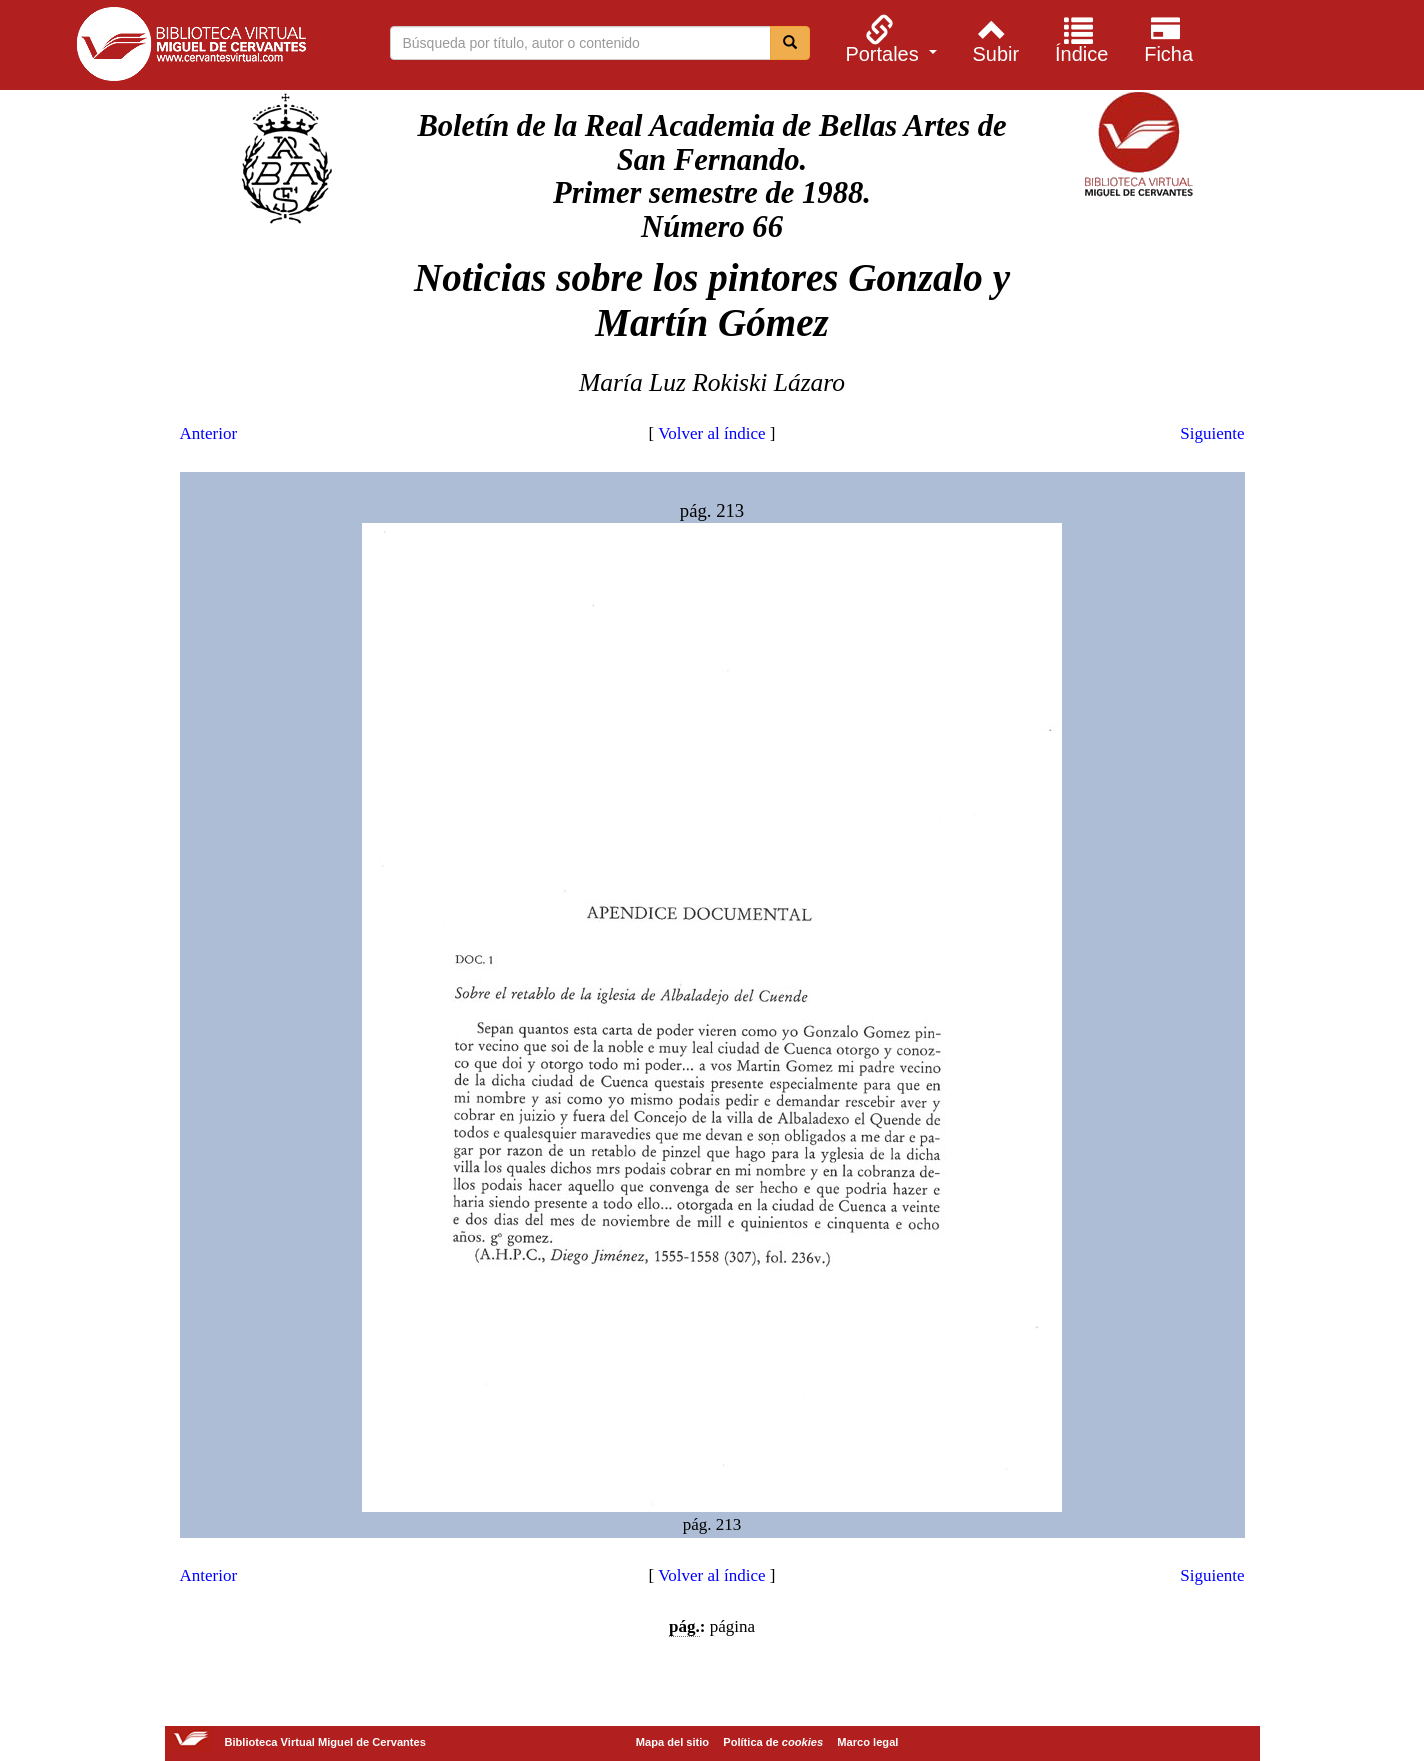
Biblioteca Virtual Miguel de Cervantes (191, 48)
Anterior (209, 433)
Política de (773, 1742)
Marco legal (867, 1742)
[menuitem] (888, 39)
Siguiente (1212, 433)
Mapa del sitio (672, 1742)
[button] (888, 39)
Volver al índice (711, 433)
